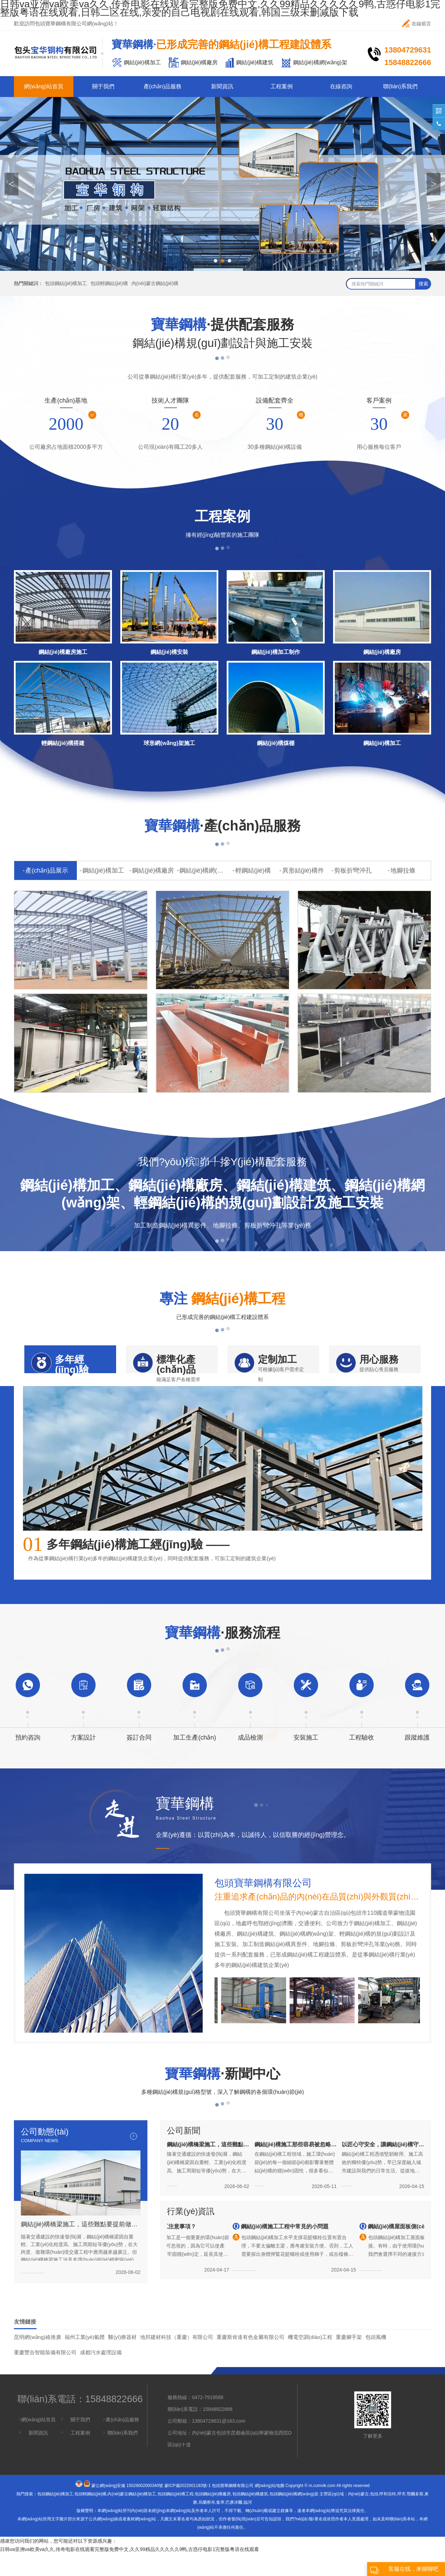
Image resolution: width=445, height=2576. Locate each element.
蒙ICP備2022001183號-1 (187, 2508)
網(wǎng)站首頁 (43, 86)
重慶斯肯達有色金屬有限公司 (250, 2360)
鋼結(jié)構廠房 (153, 870)
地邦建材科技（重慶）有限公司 (176, 2360)
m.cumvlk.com (322, 2508)
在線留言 (416, 23)
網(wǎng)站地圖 (269, 2508)
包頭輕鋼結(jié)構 (109, 283)
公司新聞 (183, 2153)
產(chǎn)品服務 (162, 86)
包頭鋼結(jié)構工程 (175, 2516)
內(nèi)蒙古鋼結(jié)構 (154, 283)
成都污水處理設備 (101, 2375)
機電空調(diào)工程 (310, 2360)
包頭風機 (375, 2360)
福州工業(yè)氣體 (85, 2360)
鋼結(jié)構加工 (103, 870)
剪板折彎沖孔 (353, 870)
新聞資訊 (222, 86)
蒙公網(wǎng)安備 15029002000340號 (127, 2508)
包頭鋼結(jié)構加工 (66, 283)
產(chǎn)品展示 (46, 870)
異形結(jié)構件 (303, 870)
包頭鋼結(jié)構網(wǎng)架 (293, 2516)
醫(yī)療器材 (122, 2360)
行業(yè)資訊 (191, 2233)
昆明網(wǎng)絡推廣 (37, 2360)
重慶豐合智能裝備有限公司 (45, 2375)
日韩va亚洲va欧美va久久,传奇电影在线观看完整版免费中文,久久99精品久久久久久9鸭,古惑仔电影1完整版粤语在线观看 (129, 2572)
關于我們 (103, 86)
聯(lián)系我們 (400, 86)
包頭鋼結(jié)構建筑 (250, 2516)
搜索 (423, 283)
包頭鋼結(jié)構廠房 (213, 2516)
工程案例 (281, 86)
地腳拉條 (402, 870)
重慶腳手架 (349, 2360)
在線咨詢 (341, 86)
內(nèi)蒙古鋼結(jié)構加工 (131, 2516)
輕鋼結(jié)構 (253, 870)
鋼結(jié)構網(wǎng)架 (203, 870)
